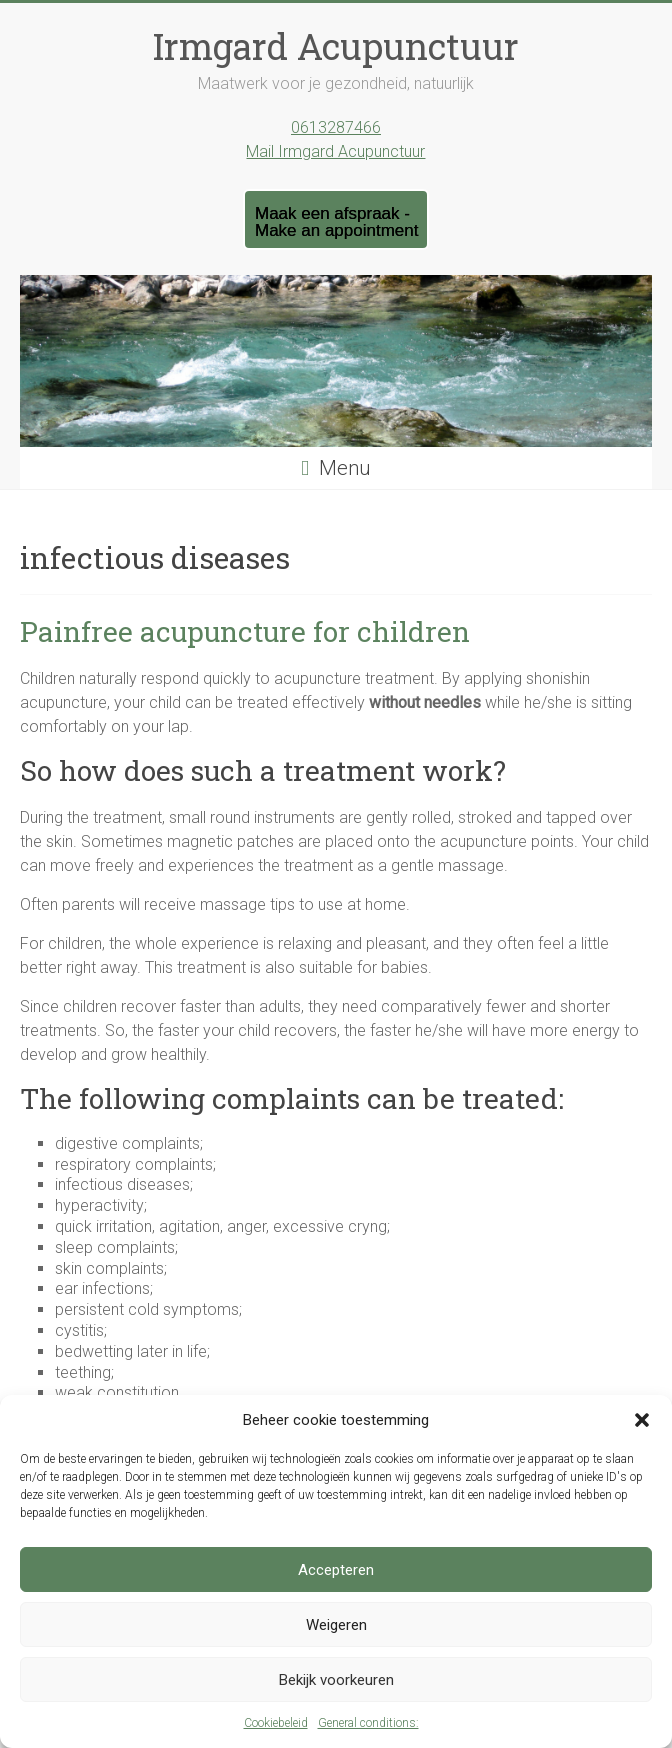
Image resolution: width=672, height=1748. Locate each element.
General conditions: (368, 1723)
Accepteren (336, 1570)
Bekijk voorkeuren (336, 1680)
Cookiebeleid (276, 1723)
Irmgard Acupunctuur (336, 46)
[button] (642, 1420)
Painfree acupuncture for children (245, 631)
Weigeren (336, 1625)
